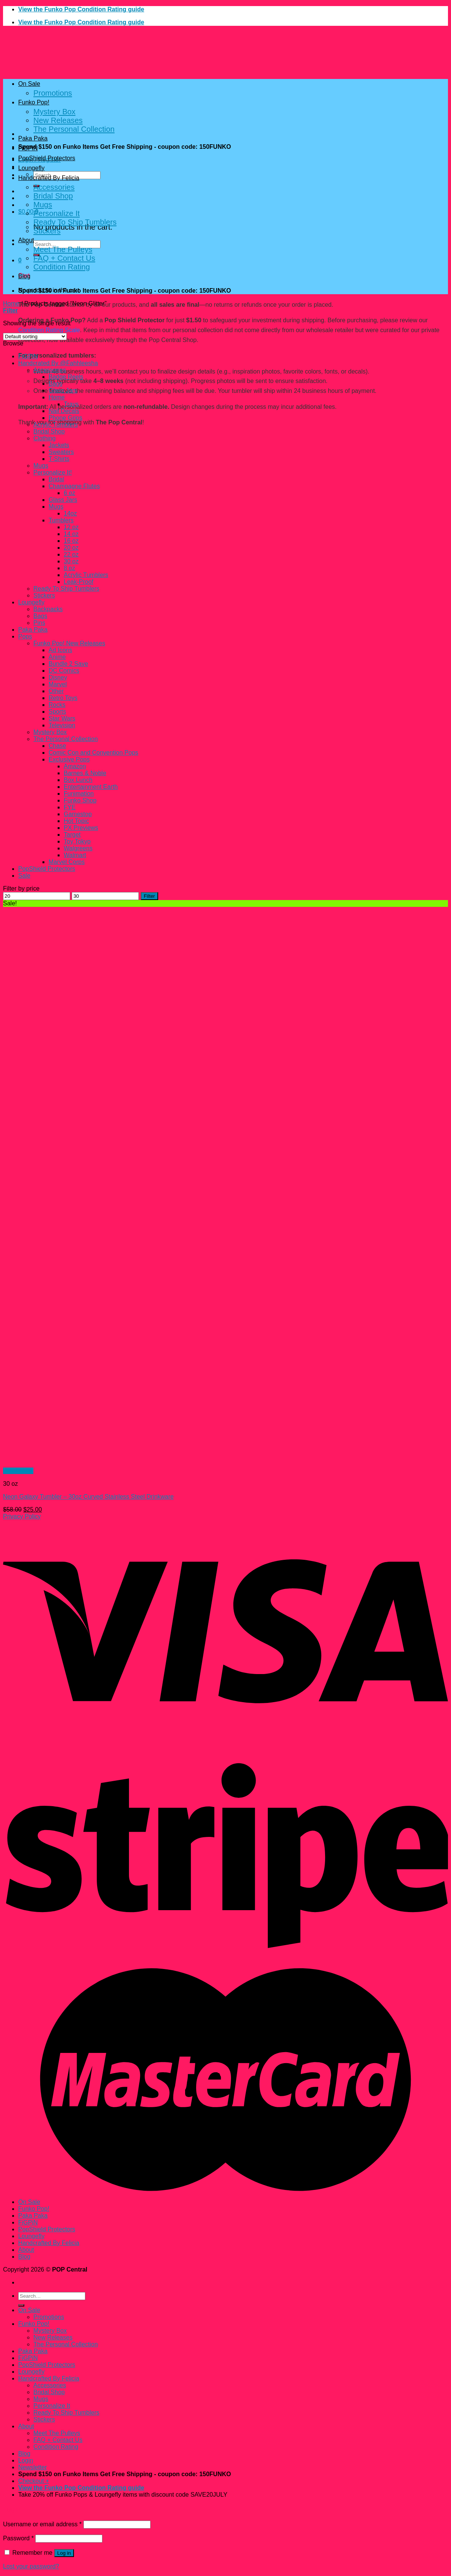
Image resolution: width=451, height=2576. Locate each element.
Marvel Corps (67, 862)
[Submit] (21, 2305)
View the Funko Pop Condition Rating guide (81, 9)
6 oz (69, 493)
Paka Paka (32, 138)
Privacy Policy (22, 1516)
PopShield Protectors (46, 158)
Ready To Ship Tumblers (74, 222)
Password (18, 2538)
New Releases (58, 120)
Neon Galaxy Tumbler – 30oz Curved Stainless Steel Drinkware (88, 1496)
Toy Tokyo (77, 841)
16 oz (71, 541)
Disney (58, 677)
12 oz (71, 527)
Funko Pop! (33, 102)
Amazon (75, 766)
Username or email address (42, 2524)
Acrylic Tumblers (55, 424)
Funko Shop (80, 800)
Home (11, 303)
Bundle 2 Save (68, 664)
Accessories (54, 187)
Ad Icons (60, 650)
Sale (24, 875)
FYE (69, 807)
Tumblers (61, 520)
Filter (149, 896)
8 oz (69, 568)
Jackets (59, 445)
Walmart (75, 855)
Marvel (58, 684)
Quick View (18, 1471)
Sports (57, 711)
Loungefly (31, 168)
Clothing (44, 438)
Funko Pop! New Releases (69, 643)
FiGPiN (28, 148)
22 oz (71, 554)
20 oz (71, 547)
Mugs (42, 204)
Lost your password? (31, 2566)
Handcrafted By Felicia (48, 178)
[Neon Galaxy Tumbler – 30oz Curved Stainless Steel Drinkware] (117, 1464)
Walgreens (78, 848)
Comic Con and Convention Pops (93, 752)
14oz (70, 513)
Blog (24, 276)
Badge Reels (66, 377)
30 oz (71, 561)
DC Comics (64, 670)
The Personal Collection (74, 129)
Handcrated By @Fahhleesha (58, 363)
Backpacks (48, 609)
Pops (25, 636)
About (26, 240)
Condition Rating (61, 267)
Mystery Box (54, 111)
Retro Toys (63, 698)
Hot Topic (76, 821)
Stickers (47, 231)
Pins (39, 623)
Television (62, 725)
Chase (57, 746)
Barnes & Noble (85, 773)
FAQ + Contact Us (64, 258)
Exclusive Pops (69, 759)
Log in (64, 2553)
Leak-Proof (78, 582)
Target (72, 834)
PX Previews (81, 828)
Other (56, 691)
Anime (57, 657)
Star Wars (62, 718)
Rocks (57, 705)
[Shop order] (35, 336)
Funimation (79, 793)
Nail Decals (64, 411)
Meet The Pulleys (62, 249)
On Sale (29, 83)
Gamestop (78, 814)
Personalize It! (52, 472)
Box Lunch (78, 780)
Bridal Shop (53, 196)
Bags (55, 383)
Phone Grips (65, 418)
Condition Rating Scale (49, 330)
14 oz (71, 534)
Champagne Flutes (74, 486)
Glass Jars (63, 390)
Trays (71, 404)
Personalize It (56, 213)
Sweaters (61, 452)
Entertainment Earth (91, 787)
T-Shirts (59, 459)
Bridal (56, 479)
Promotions (52, 93)
